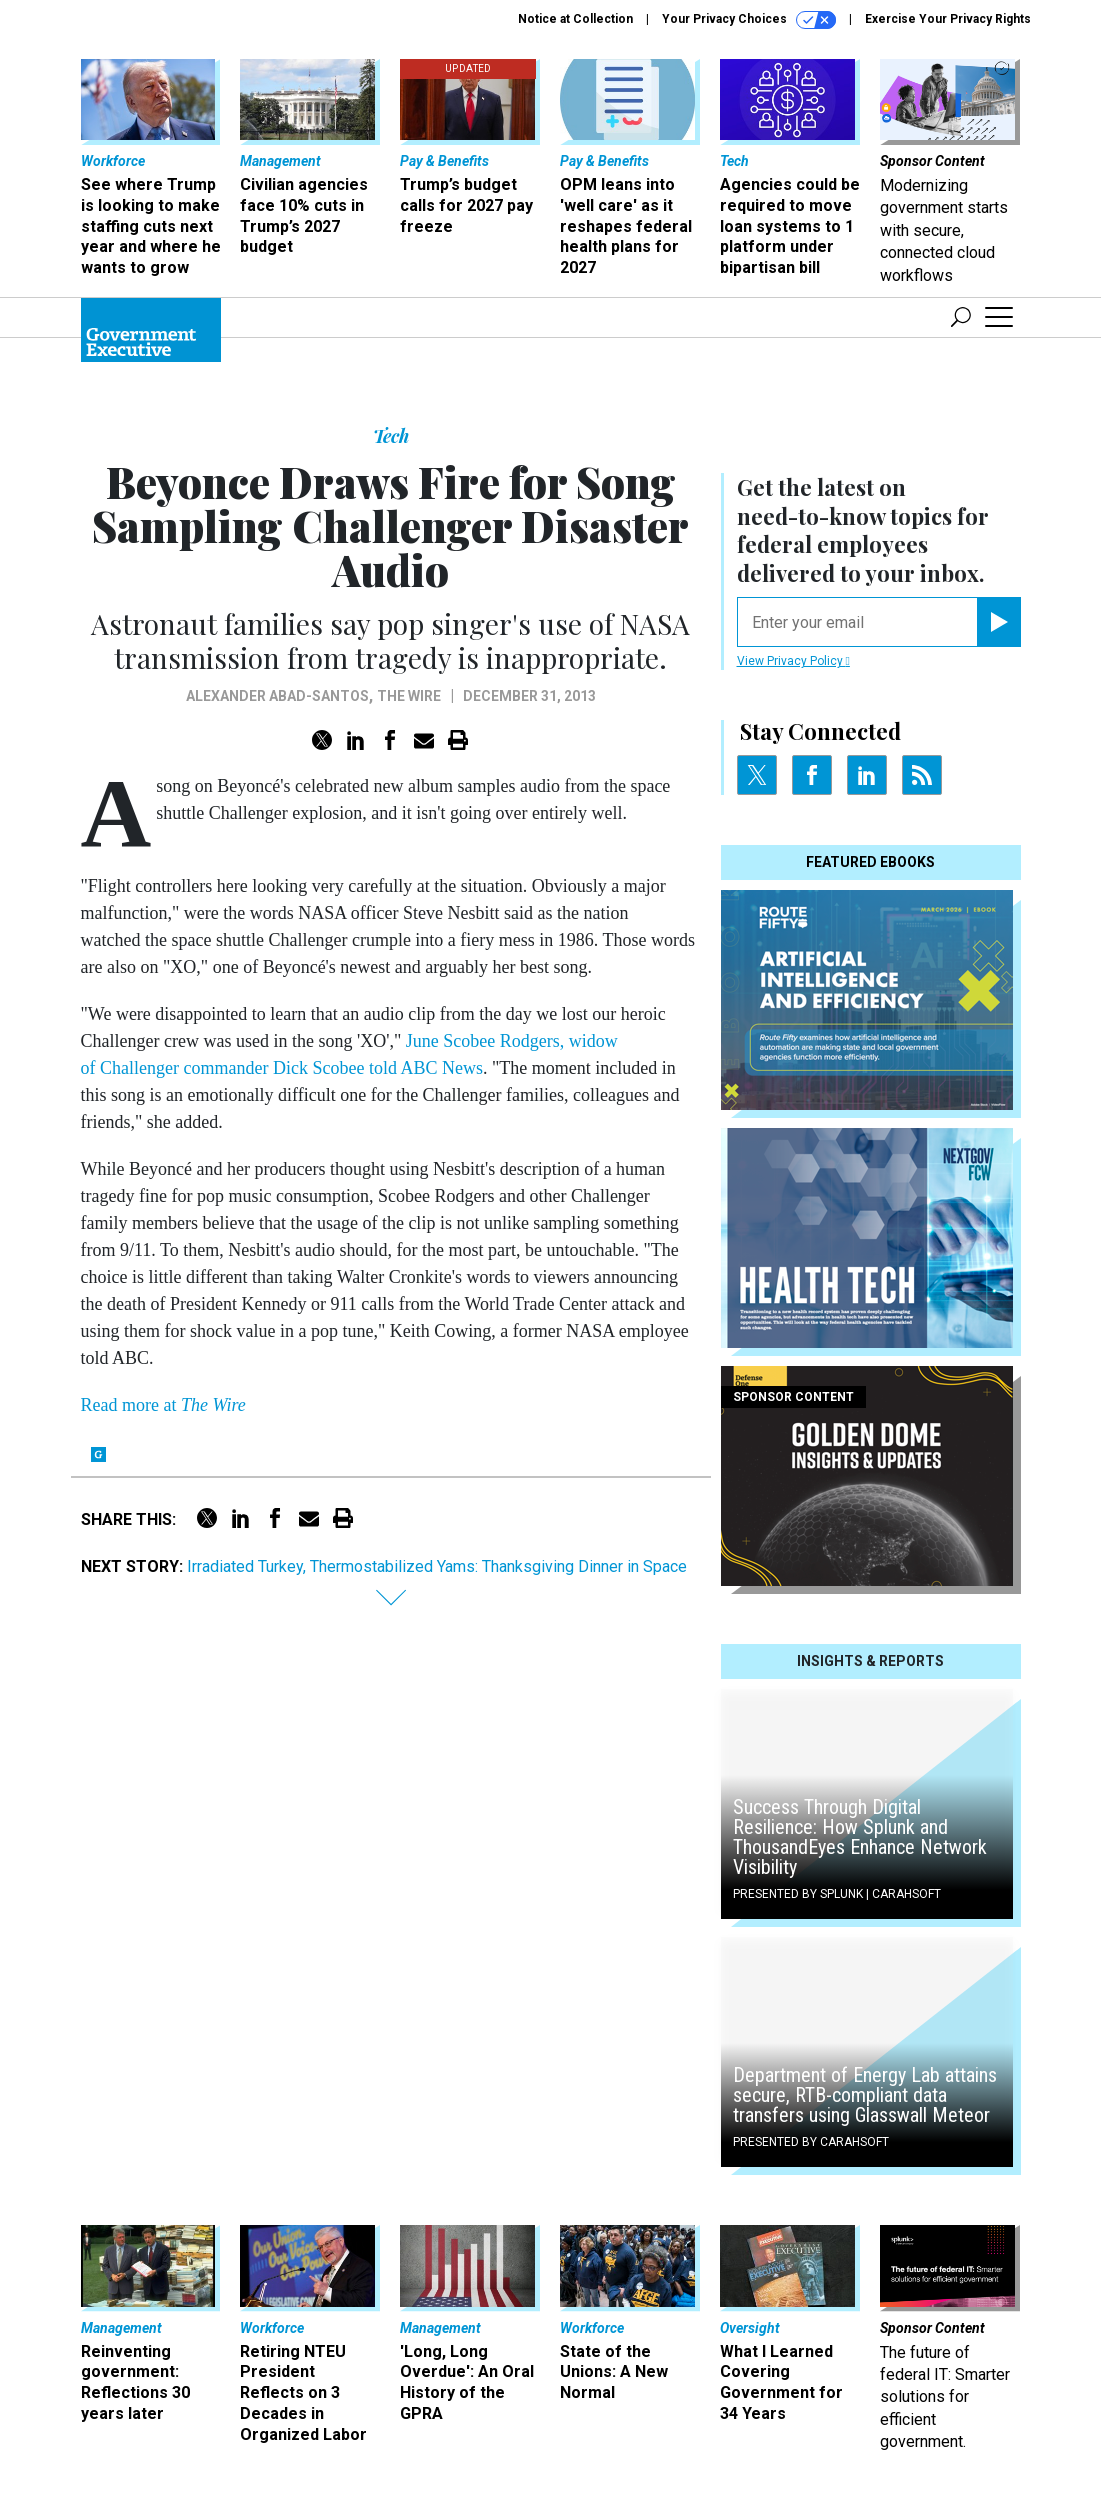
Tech (391, 436)
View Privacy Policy (793, 661)
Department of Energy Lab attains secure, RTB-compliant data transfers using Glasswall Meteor (865, 2095)
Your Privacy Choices (749, 20)
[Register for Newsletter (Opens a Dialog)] (998, 622)
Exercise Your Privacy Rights (948, 19)
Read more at (163, 1405)
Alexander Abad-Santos (277, 696)
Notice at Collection (575, 19)
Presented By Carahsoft (811, 2142)
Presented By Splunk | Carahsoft (837, 1894)
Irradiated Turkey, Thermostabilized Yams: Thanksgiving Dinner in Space (437, 1566)
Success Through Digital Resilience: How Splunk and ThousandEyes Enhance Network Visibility (860, 1837)
